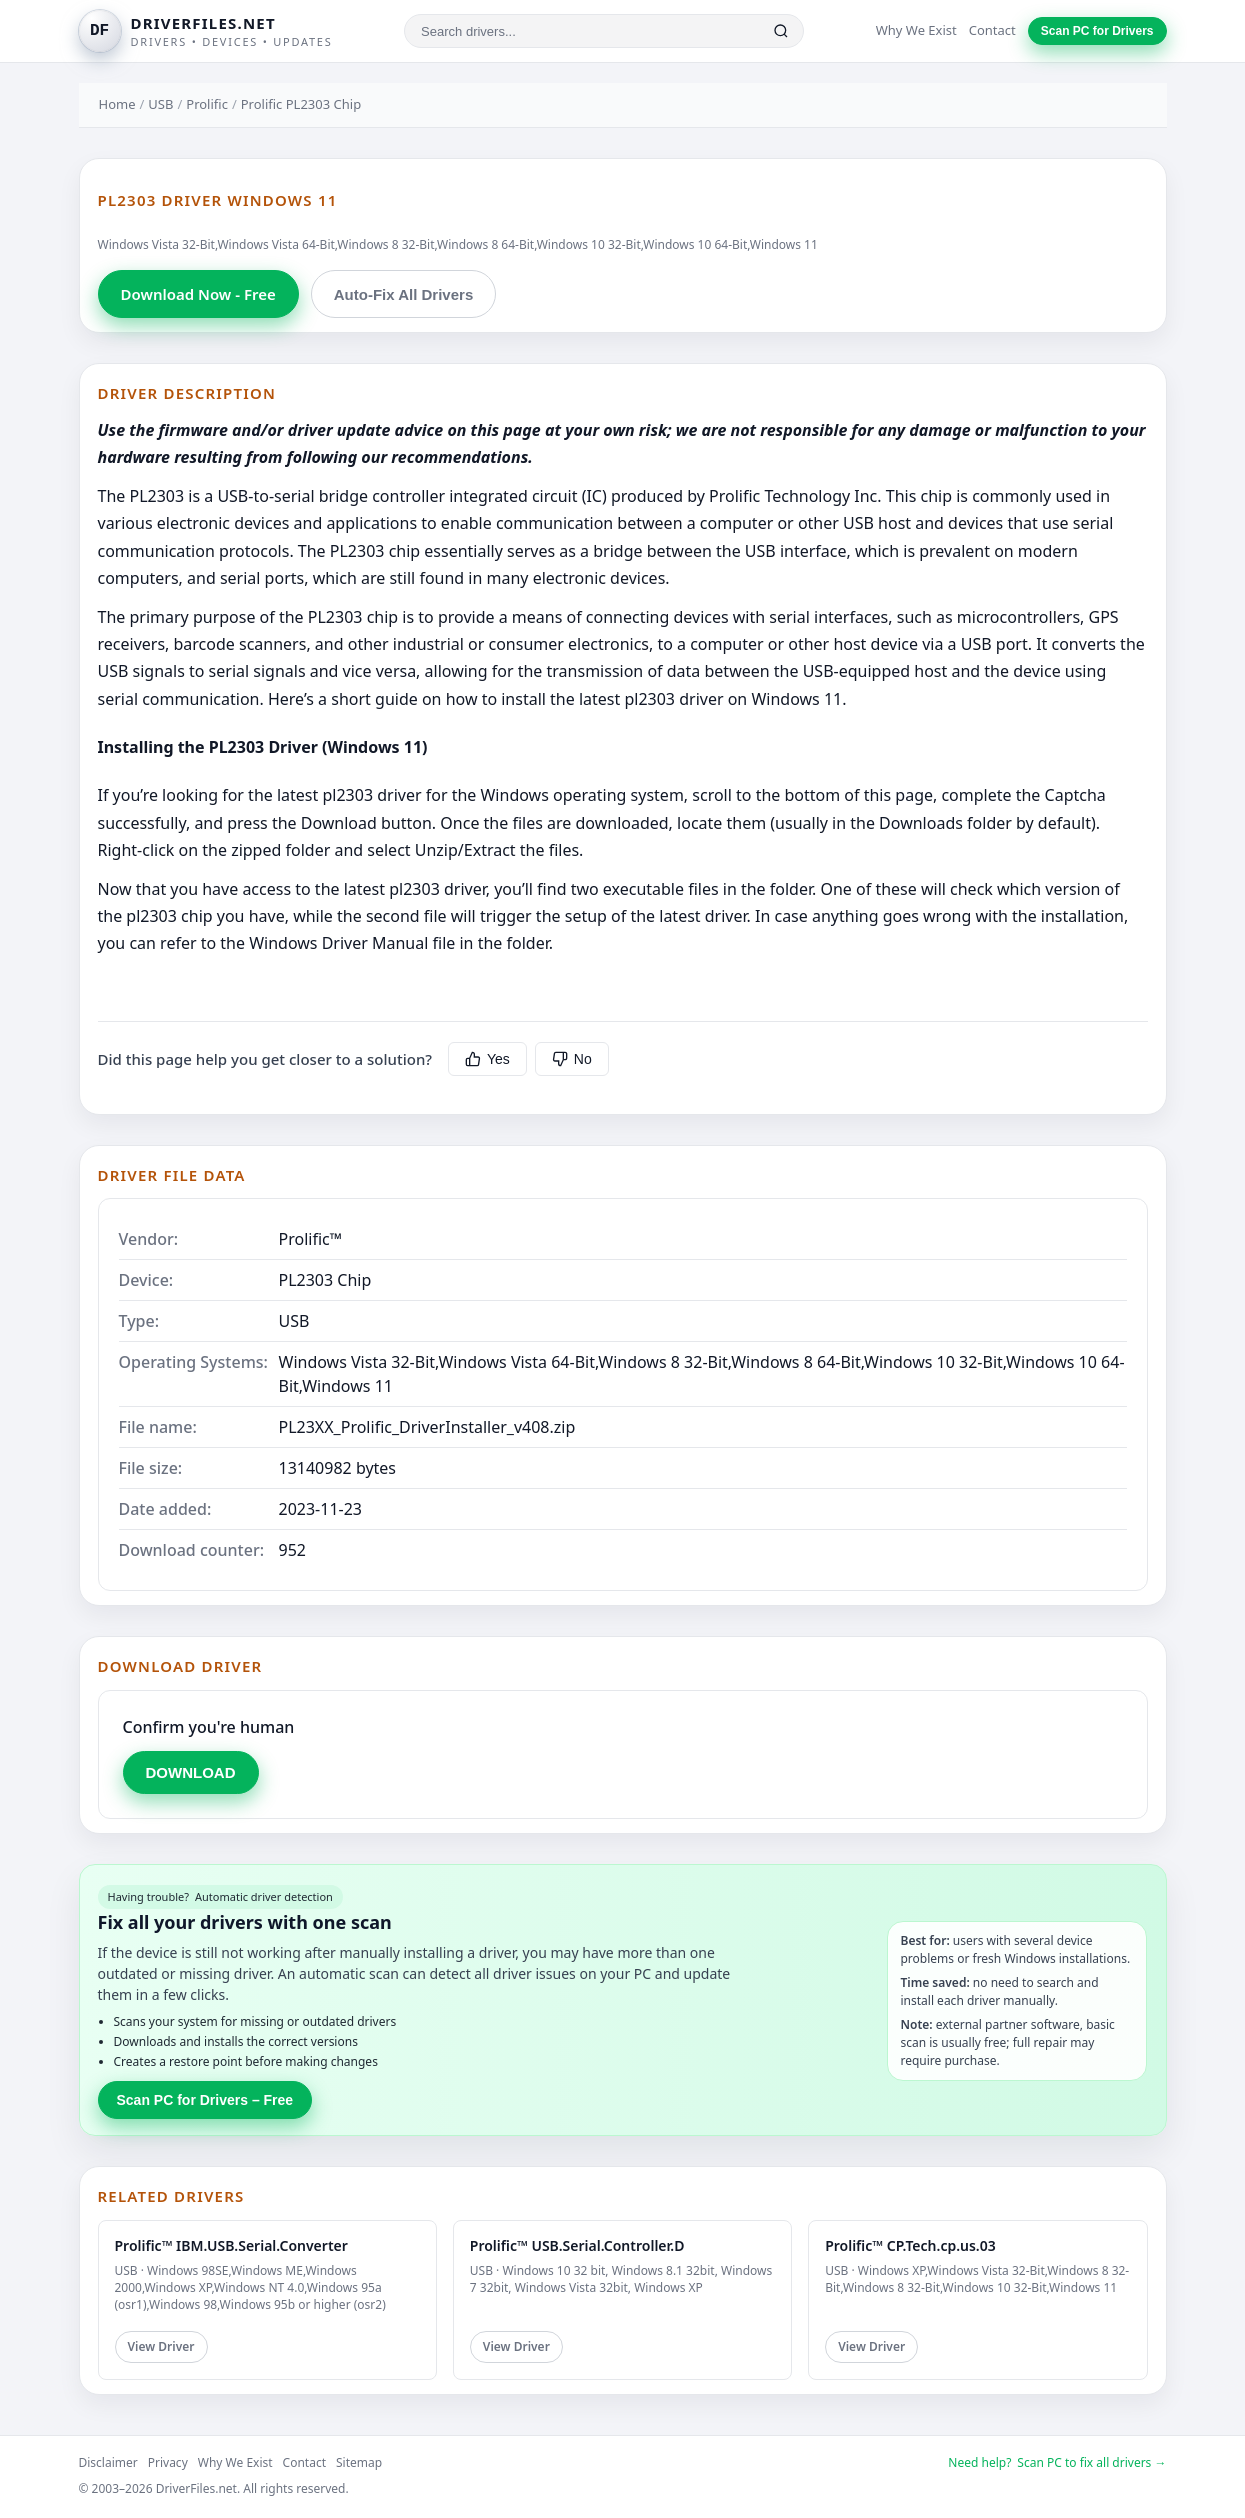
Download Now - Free (198, 294)
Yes (487, 1059)
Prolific (207, 104)
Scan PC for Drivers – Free (205, 2100)
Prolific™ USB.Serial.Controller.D (577, 2245)
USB (160, 104)
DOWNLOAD (191, 1772)
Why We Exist (916, 30)
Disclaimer (108, 2462)
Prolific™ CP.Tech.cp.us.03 (910, 2245)
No (572, 1059)
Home (117, 104)
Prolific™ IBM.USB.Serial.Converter (231, 2245)
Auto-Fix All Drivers (403, 294)
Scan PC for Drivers (1097, 31)
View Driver (161, 2346)
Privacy (168, 2462)
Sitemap (359, 2462)
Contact (992, 30)
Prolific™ (311, 1239)
